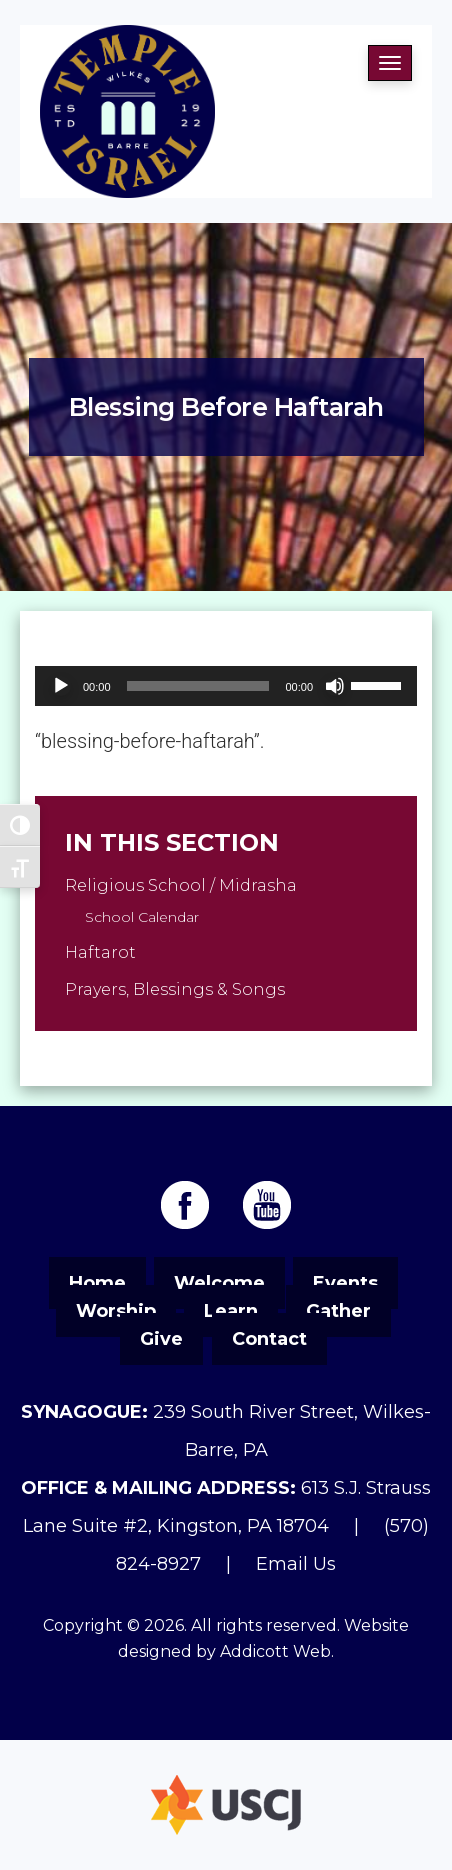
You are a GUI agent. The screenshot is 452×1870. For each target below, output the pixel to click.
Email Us (296, 1564)
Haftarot (100, 952)
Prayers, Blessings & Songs (175, 989)
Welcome (219, 1283)
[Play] (61, 686)
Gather (338, 1311)
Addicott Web (275, 1651)
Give (161, 1339)
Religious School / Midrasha (181, 885)
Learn (231, 1311)
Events (345, 1283)
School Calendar (142, 917)
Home (97, 1283)
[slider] (198, 686)
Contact (269, 1339)
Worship (116, 1311)
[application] (226, 686)
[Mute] (335, 686)
